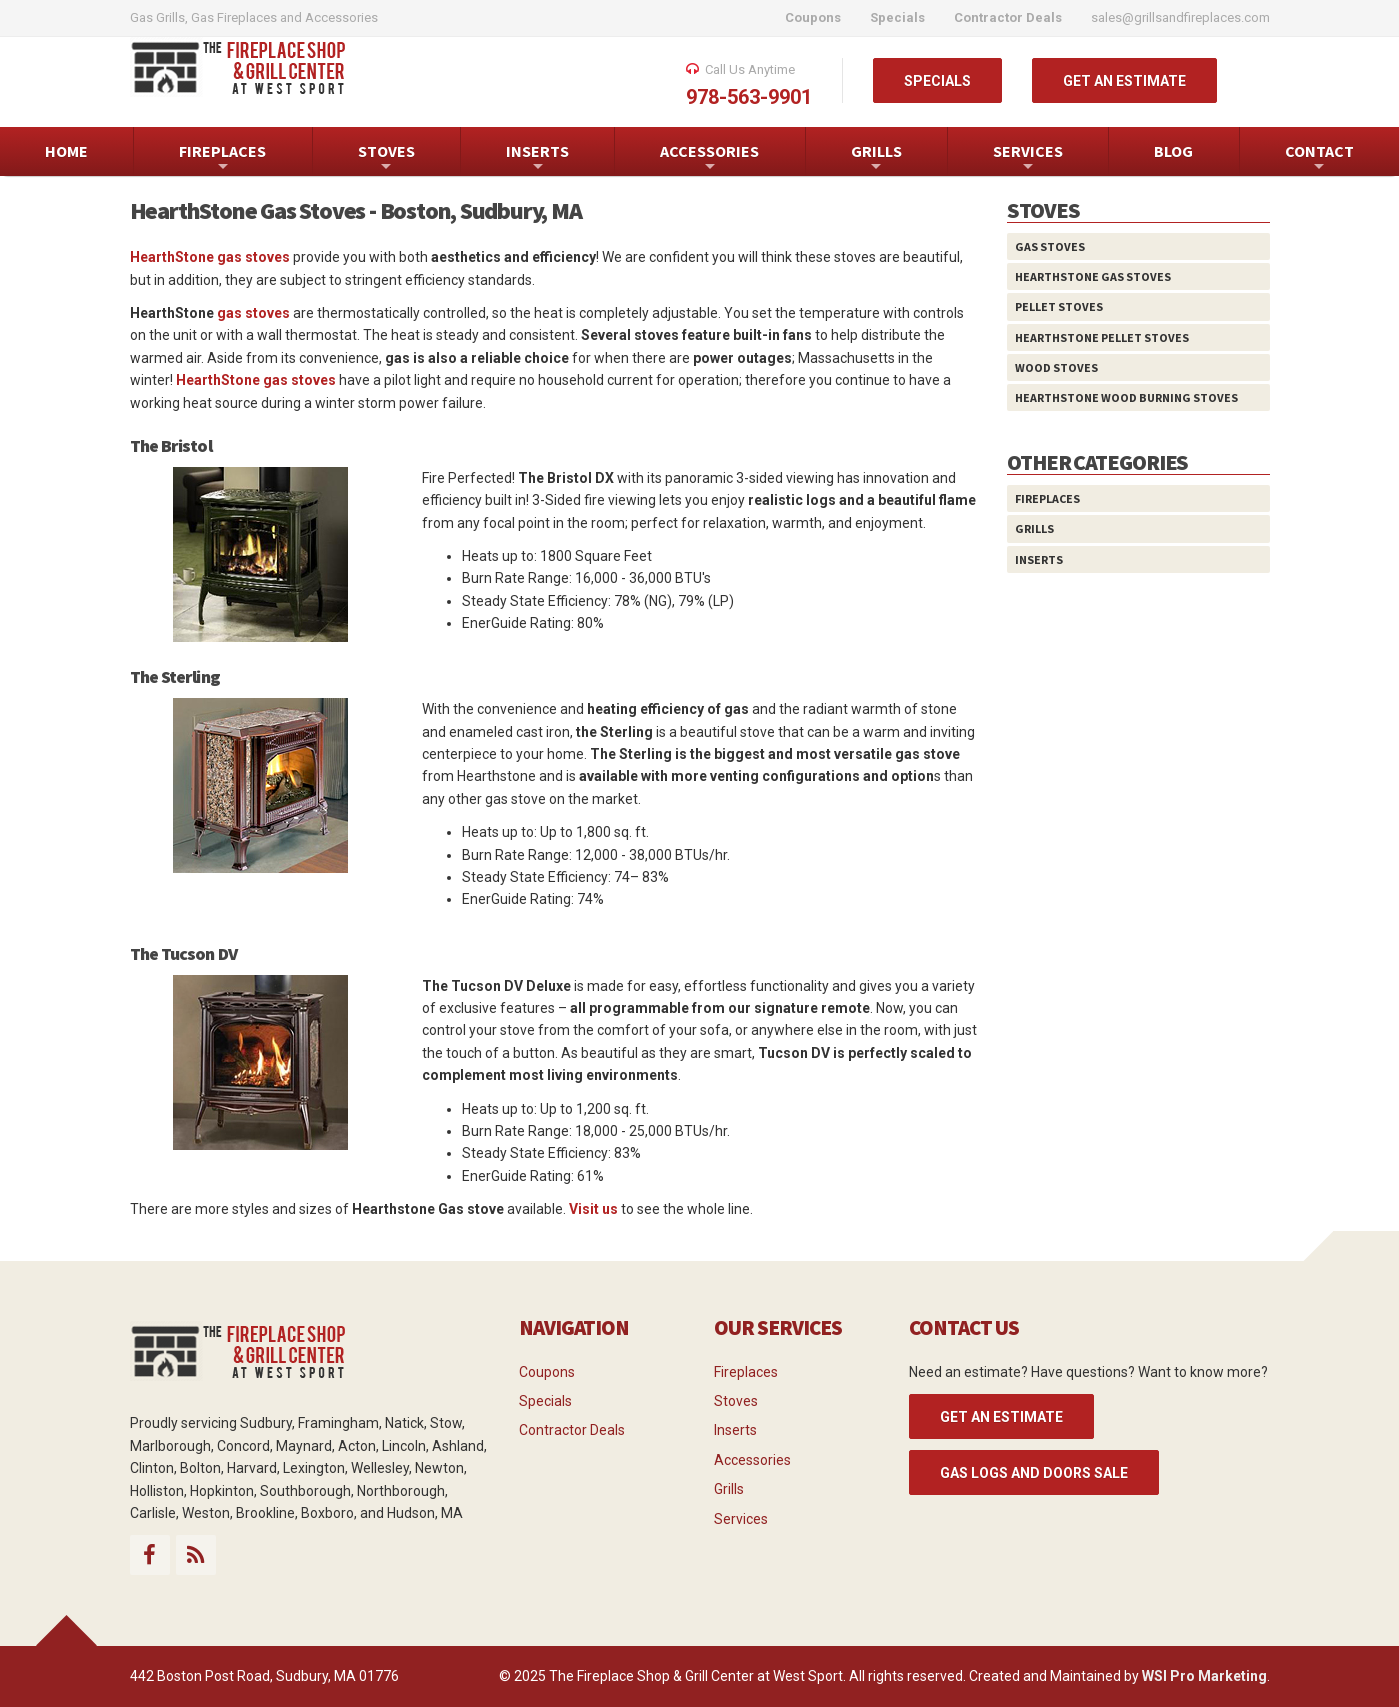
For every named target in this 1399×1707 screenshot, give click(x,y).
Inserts (1039, 559)
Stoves (736, 1401)
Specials (545, 1401)
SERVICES (1028, 158)
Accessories (752, 1460)
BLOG (1173, 151)
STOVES (386, 158)
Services (741, 1519)
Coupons (547, 1372)
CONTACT (1319, 158)
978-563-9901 (749, 97)
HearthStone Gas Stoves (1093, 276)
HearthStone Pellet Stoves (1102, 337)
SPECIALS (937, 81)
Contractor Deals (572, 1430)
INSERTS (537, 158)
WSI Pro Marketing (1204, 1676)
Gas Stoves (1050, 246)
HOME (66, 151)
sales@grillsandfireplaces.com (1180, 17)
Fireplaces (1047, 498)
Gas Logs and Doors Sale (1034, 1473)
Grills (1034, 528)
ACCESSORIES (709, 158)
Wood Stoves (1056, 367)
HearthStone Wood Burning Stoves (1126, 397)
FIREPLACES (222, 158)
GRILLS (876, 158)
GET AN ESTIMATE (1124, 81)
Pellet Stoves (1059, 306)
